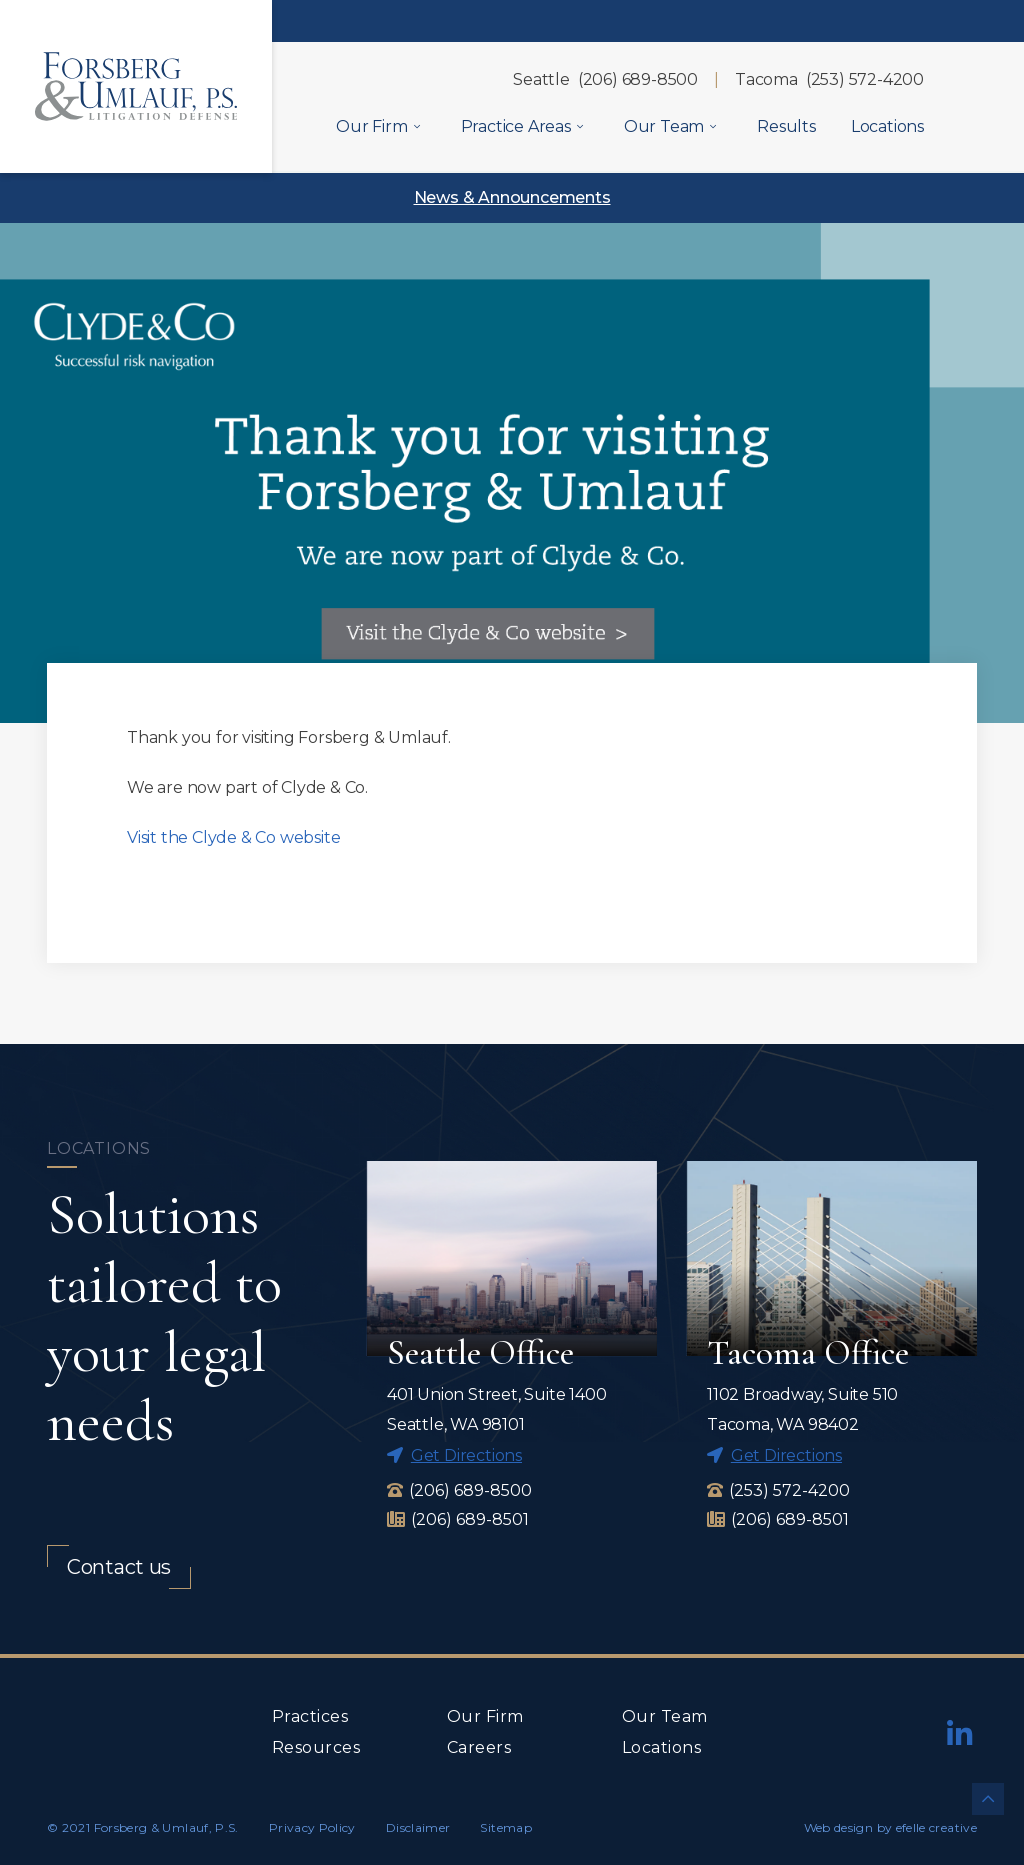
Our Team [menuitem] (664, 126)
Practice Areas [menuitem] (516, 126)
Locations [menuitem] (887, 126)
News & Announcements (512, 197)
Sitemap (506, 1827)
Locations (661, 1747)
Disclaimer (418, 1827)
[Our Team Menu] (713, 126)
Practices (310, 1716)
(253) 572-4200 (865, 79)
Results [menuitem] (786, 126)
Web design (839, 1827)
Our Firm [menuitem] (371, 126)
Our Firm (485, 1716)
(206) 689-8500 (638, 79)
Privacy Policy (312, 1827)
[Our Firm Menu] (417, 126)
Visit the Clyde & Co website (233, 837)
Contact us (119, 1567)
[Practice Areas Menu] (580, 126)
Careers (479, 1747)
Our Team (665, 1716)
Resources (316, 1747)
